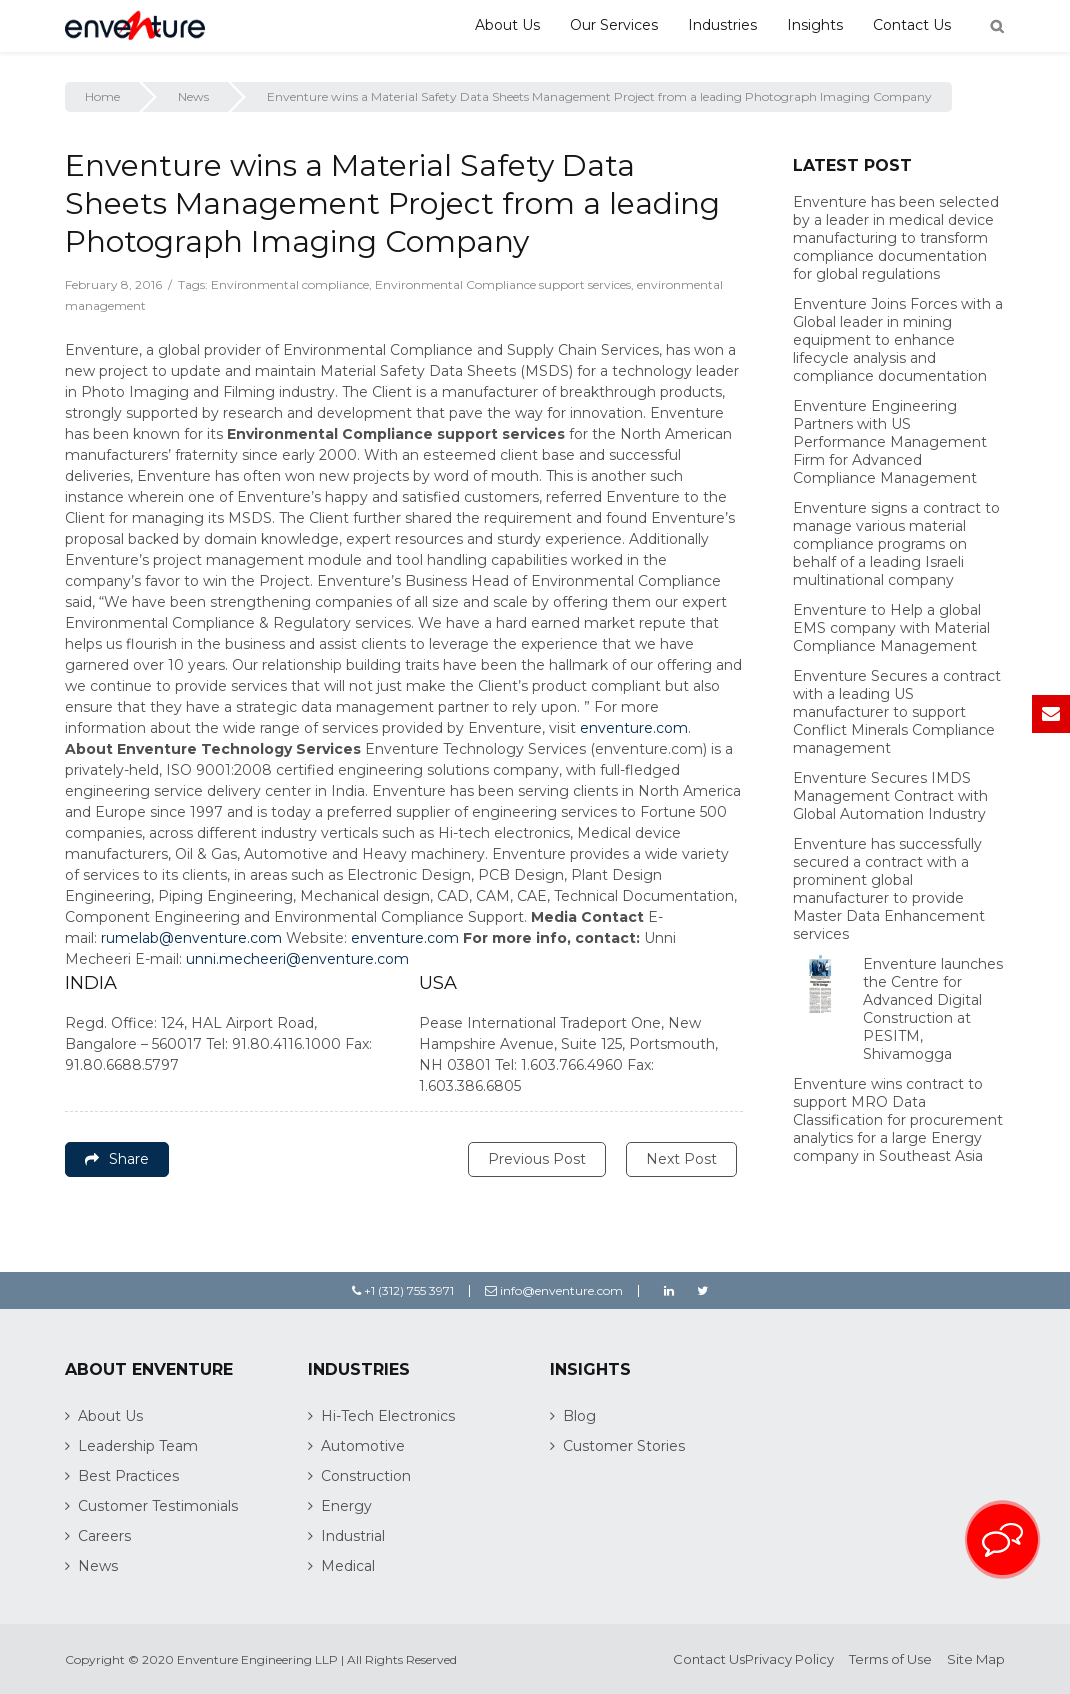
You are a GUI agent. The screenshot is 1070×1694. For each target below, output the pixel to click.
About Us (507, 25)
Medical (348, 1566)
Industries (722, 25)
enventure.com (634, 728)
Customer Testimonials (158, 1506)
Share (117, 1159)
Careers (104, 1536)
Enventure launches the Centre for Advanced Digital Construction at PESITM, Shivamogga (933, 1009)
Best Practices (128, 1476)
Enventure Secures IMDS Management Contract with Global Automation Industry (890, 796)
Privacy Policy (789, 1659)
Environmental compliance (290, 284)
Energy (346, 1506)
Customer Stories (624, 1446)
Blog (579, 1416)
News (193, 96)
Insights (815, 25)
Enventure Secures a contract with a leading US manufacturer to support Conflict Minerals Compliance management (897, 712)
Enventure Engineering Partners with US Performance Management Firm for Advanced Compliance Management (890, 442)
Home (102, 96)
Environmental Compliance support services (503, 284)
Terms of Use (890, 1659)
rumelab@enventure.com (191, 938)
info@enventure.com (554, 1290)
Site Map (976, 1659)
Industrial (353, 1536)
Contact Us (912, 25)
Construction (366, 1476)
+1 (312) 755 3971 (403, 1290)
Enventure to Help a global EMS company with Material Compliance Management (891, 628)
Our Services (614, 25)
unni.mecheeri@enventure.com (297, 959)
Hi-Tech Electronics (388, 1416)
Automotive (363, 1446)
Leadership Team (138, 1446)
